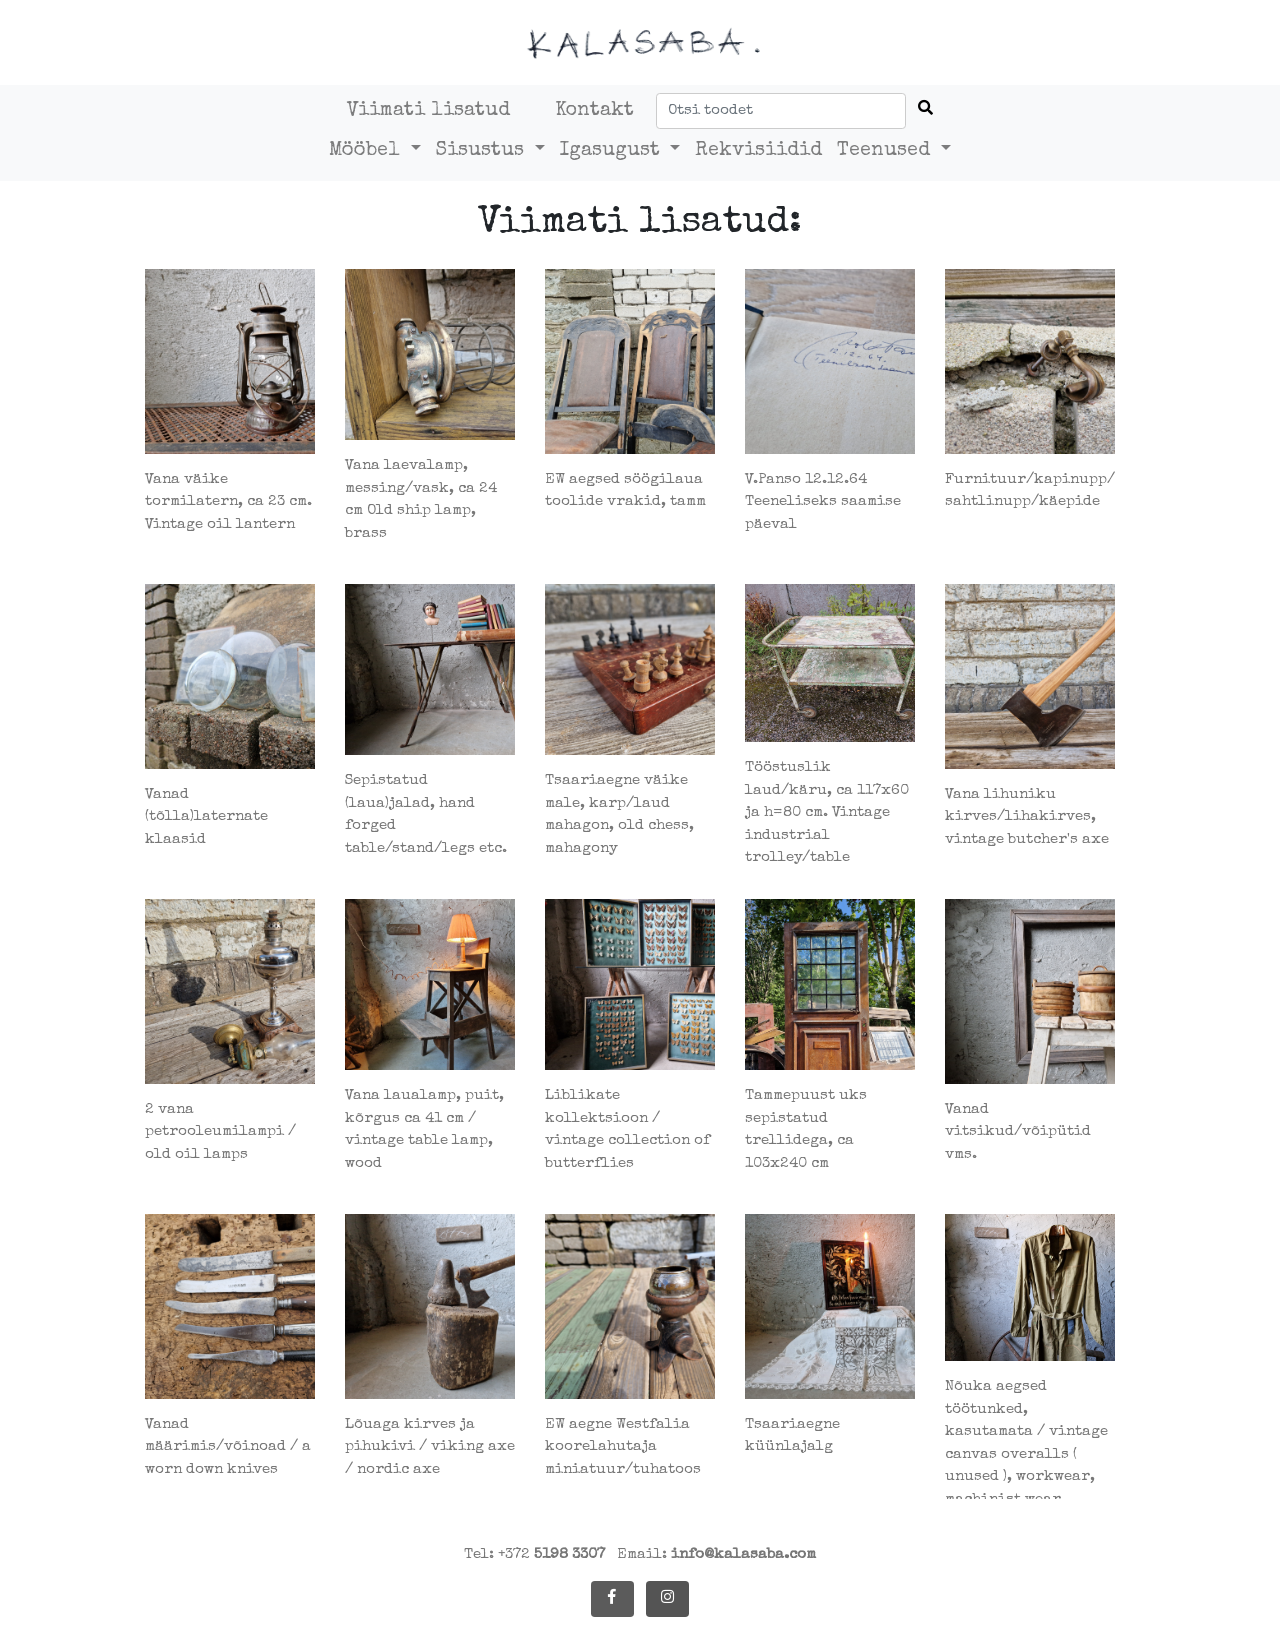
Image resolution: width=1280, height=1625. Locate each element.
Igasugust (613, 151)
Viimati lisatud (428, 111)
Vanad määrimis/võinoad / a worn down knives (228, 1447)
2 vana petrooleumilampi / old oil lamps (220, 1132)
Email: (716, 1554)
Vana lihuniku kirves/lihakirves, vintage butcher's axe (1027, 817)
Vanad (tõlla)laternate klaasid (206, 817)
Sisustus (483, 151)
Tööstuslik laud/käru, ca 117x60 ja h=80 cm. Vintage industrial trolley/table (827, 812)
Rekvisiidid (758, 151)
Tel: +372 (534, 1554)
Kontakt (594, 111)
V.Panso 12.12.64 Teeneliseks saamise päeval (823, 502)
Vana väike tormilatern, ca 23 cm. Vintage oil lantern (228, 502)
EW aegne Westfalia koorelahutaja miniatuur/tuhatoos (623, 1447)
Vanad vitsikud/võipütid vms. (1018, 1132)
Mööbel (367, 151)
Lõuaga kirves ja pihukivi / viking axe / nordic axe (430, 1447)
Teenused (886, 151)
